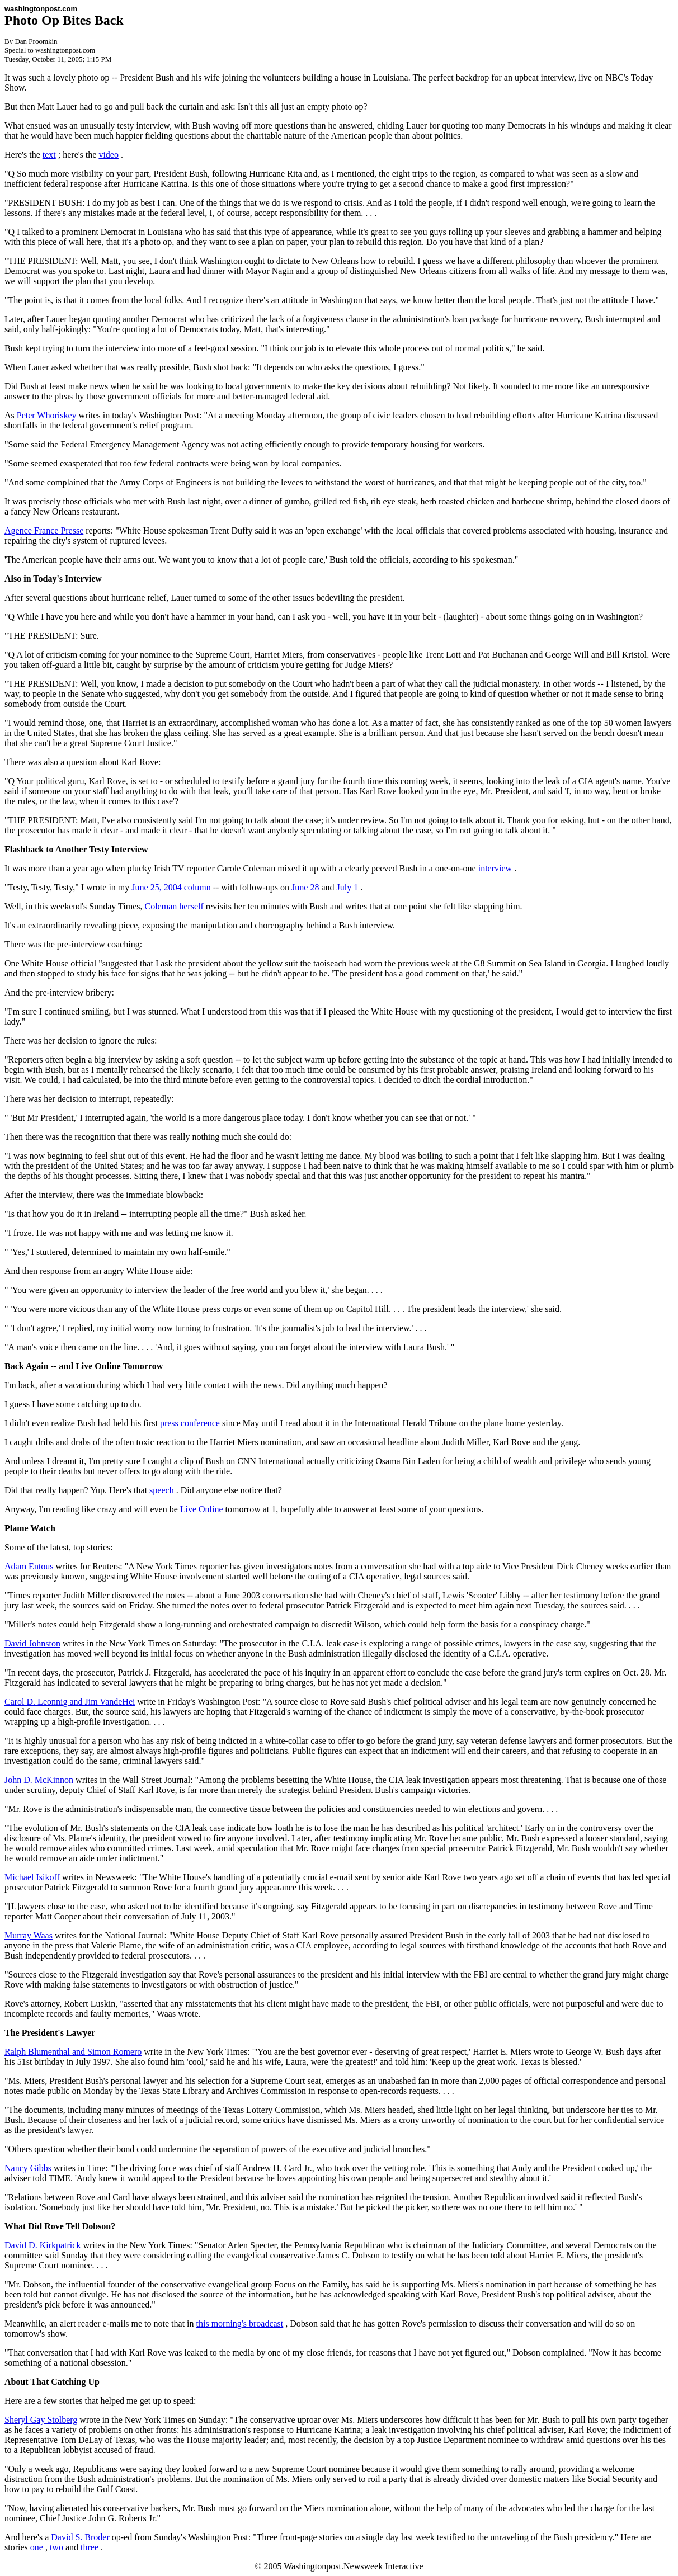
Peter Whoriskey (47, 415)
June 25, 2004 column (170, 887)
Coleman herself (173, 906)
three (89, 2547)
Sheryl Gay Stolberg (40, 2419)
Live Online (201, 1509)
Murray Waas (28, 1935)
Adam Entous (29, 1566)
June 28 (305, 887)
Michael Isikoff (32, 1877)
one (36, 2547)
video (108, 154)
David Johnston (32, 1643)
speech (161, 1490)
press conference (190, 1423)
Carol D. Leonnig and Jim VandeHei (69, 1701)
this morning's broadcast (240, 2323)
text (49, 154)
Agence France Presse (43, 530)
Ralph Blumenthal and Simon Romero (73, 2051)
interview (495, 868)
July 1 (348, 887)
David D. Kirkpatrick (42, 2245)
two (56, 2547)
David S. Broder (80, 2537)
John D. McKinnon (38, 1780)
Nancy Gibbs (27, 2168)
